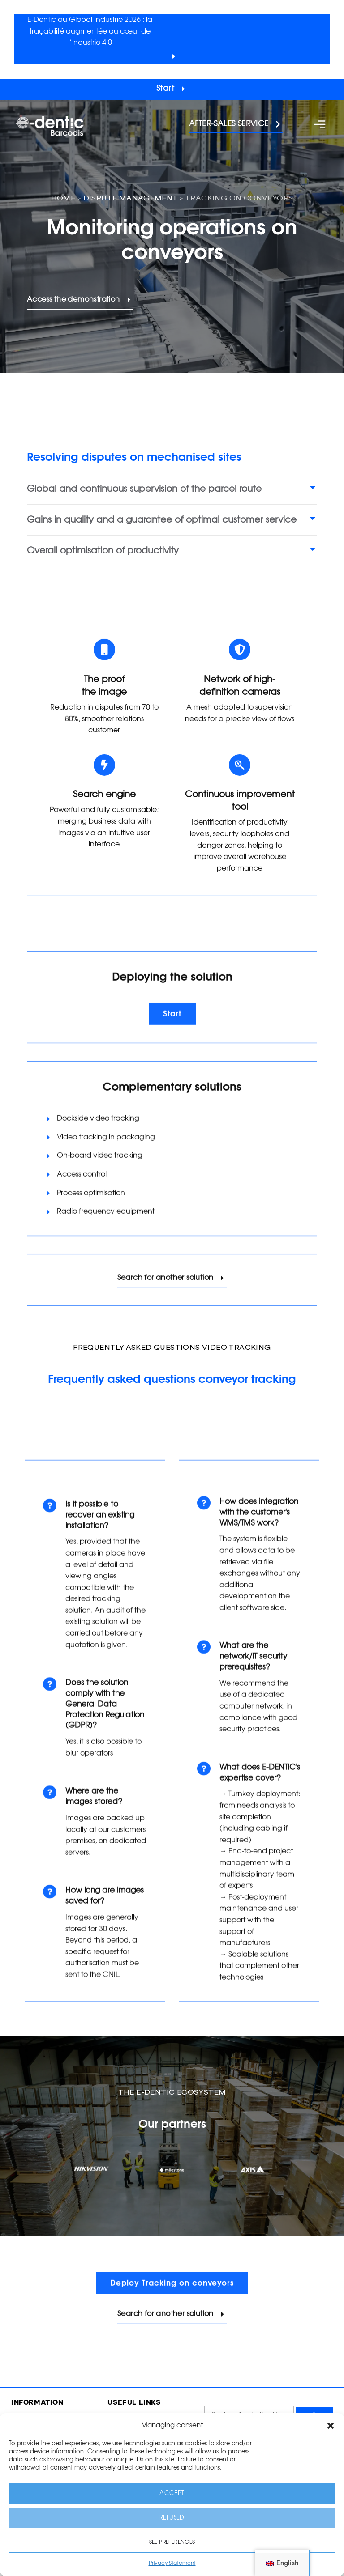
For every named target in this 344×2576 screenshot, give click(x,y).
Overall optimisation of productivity (103, 550)
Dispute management (130, 199)
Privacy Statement (172, 2563)
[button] (330, 2425)
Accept (171, 2493)
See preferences (172, 2542)
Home (63, 199)
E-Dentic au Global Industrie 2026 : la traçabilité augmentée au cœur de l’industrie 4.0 (89, 31)
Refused (172, 2518)
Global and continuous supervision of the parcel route (144, 489)
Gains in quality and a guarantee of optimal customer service (162, 519)
